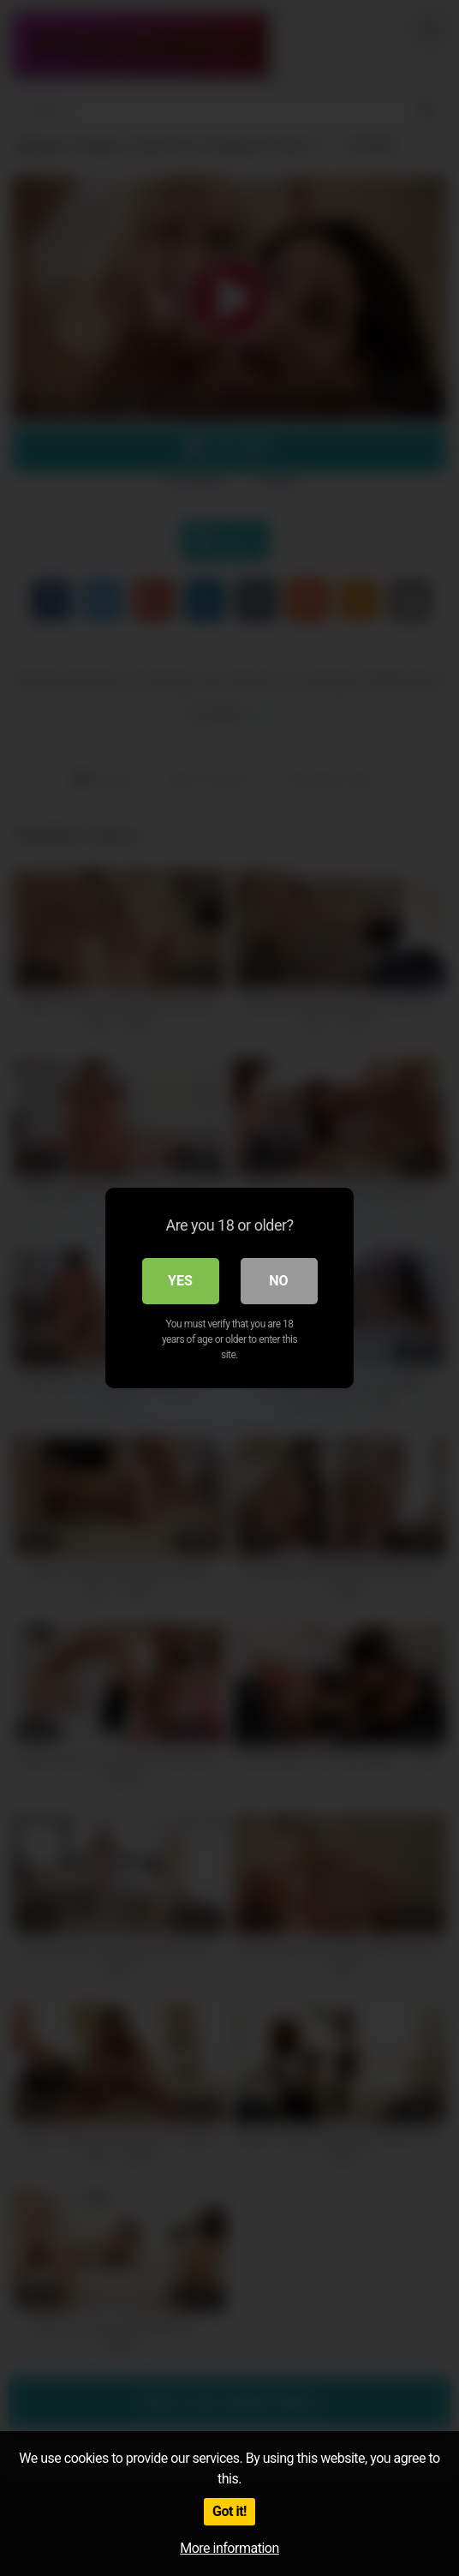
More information (229, 2548)
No (278, 1281)
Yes (180, 1281)
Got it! (229, 2511)
